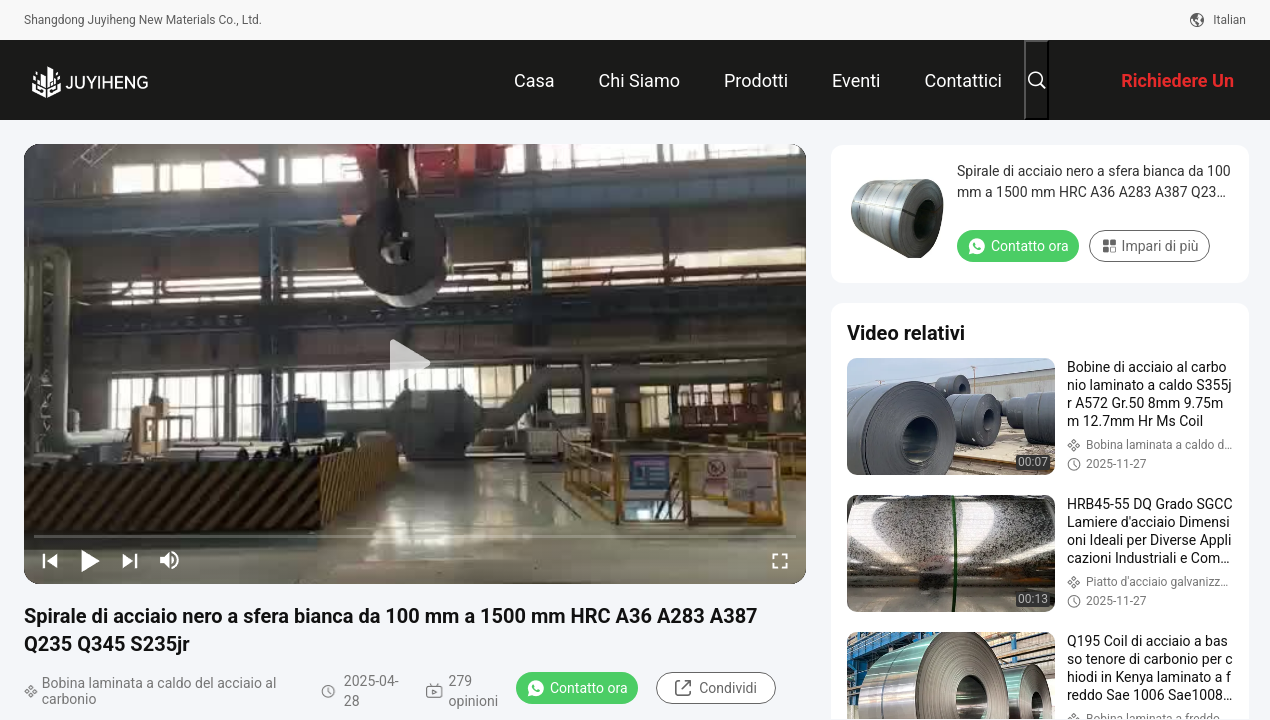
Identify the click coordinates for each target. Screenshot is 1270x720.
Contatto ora (577, 688)
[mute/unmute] (170, 560)
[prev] (50, 560)
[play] (415, 364)
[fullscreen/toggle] (780, 560)
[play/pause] (90, 560)
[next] (130, 560)
